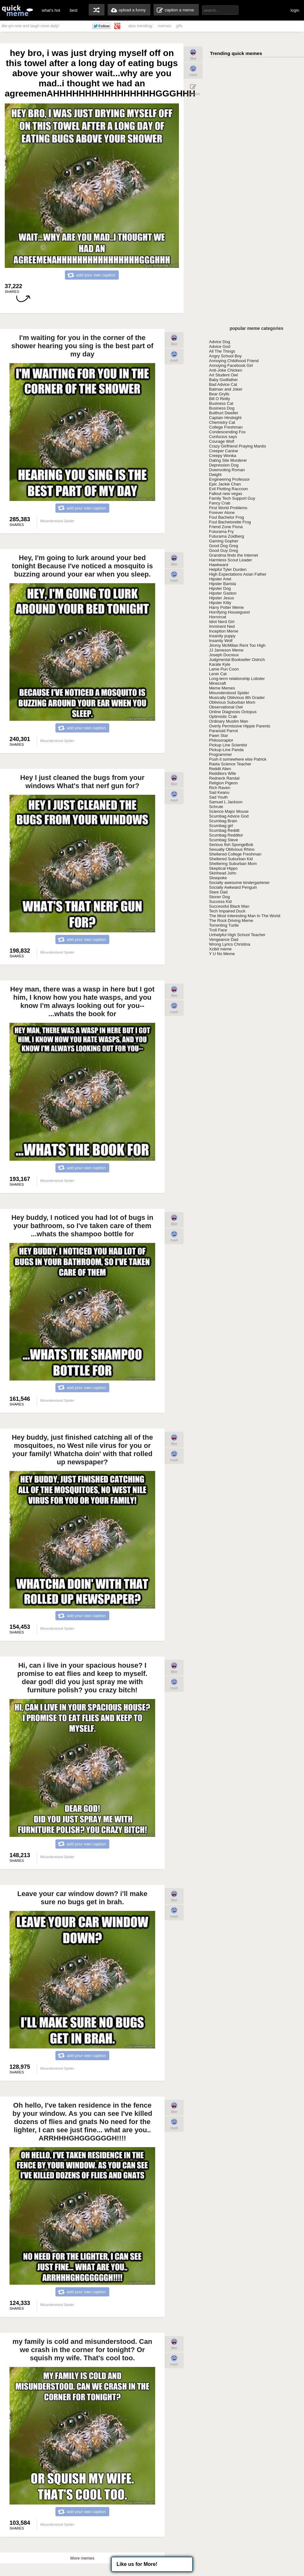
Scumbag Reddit (224, 830)
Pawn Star (218, 735)
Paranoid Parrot (223, 730)
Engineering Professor (229, 479)
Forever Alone (222, 512)
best (74, 10)
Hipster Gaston (223, 593)
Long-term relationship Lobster (237, 678)
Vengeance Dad (223, 939)
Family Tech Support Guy (232, 498)
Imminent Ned (222, 626)
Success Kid (220, 901)
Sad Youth (218, 797)
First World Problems (228, 507)
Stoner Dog (219, 896)
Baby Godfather (223, 379)
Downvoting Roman (227, 469)
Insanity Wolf (220, 640)
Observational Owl (226, 707)
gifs (179, 25)
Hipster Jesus (221, 598)
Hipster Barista (222, 583)
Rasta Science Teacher (230, 764)
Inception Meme (223, 631)
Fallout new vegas (225, 493)
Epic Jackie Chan (225, 484)
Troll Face (218, 930)
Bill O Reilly (219, 398)
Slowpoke (218, 877)
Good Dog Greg (223, 545)
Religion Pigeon (223, 783)
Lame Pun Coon (224, 669)
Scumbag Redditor (226, 835)
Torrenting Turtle (224, 925)
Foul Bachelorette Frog (230, 522)
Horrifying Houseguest (229, 612)
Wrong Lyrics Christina (229, 944)
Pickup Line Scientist (228, 745)
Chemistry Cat (222, 422)
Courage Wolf (221, 441)
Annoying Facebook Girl (231, 365)
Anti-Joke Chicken (225, 370)
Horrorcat (217, 617)
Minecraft (217, 683)
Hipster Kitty (220, 602)
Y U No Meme (222, 953)
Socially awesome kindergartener (239, 882)
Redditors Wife (222, 773)
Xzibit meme (220, 949)
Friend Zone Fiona (226, 526)
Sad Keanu (219, 792)
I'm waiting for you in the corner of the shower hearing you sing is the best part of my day (82, 346)
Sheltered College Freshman (235, 854)
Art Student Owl (223, 375)
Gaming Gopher (223, 541)
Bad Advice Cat (223, 384)
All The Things (222, 351)
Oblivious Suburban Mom (232, 702)
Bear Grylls (219, 394)
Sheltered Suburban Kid (231, 858)
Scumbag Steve (223, 839)
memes (164, 25)
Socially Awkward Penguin (233, 887)
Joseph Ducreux (224, 654)
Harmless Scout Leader (230, 560)
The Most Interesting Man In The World (244, 915)
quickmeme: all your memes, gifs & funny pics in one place (17, 10)
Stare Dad (218, 892)
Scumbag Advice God (229, 816)
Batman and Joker (226, 389)
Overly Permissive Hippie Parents (239, 726)
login (295, 10)
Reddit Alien (220, 768)
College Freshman (226, 427)
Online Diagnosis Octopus (232, 711)
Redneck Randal (224, 778)
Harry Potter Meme (226, 607)
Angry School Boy (225, 356)
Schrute (216, 806)
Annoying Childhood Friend (234, 360)
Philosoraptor (221, 740)
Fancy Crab (219, 503)
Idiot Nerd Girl (221, 621)
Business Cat (221, 403)
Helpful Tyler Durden (227, 569)
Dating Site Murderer (228, 460)
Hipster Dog (220, 588)
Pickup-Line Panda (226, 749)
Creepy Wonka (222, 455)
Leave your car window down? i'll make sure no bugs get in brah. (82, 1898)
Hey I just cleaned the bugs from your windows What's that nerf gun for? (82, 782)
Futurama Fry (221, 531)
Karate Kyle (219, 664)
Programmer (220, 754)
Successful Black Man (229, 906)
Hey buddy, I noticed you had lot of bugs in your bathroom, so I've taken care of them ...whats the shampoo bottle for (82, 1226)
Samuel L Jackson (226, 802)
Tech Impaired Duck (227, 911)
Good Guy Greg (223, 550)
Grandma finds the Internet (233, 555)
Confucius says (223, 436)
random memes (96, 9)
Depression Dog (223, 465)
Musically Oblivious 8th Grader (237, 697)
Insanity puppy (222, 635)
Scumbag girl (221, 825)
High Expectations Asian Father (237, 574)
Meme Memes (222, 688)
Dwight (215, 474)
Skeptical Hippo (223, 868)
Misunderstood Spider (229, 692)
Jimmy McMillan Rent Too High (237, 645)
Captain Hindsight (225, 417)
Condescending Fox (227, 431)
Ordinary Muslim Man (228, 721)
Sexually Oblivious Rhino (232, 849)
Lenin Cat (218, 673)
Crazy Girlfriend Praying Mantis (237, 446)
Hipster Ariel (220, 579)
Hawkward (218, 564)
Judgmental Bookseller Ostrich (237, 659)
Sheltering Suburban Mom (233, 863)
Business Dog (221, 408)
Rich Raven (219, 787)
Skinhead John (222, 873)
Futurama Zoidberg (226, 536)
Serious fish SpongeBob (231, 844)
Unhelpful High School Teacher (237, 934)
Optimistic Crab (223, 716)
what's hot (51, 10)
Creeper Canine (223, 450)
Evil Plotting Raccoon (228, 488)
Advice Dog (219, 341)
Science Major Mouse (229, 811)
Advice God (219, 346)
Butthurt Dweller (223, 413)
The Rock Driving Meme (231, 920)
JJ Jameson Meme (226, 650)
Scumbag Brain (223, 821)
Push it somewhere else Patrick (237, 759)
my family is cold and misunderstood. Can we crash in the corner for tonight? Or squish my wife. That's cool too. (82, 2350)
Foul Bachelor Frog (226, 517)
